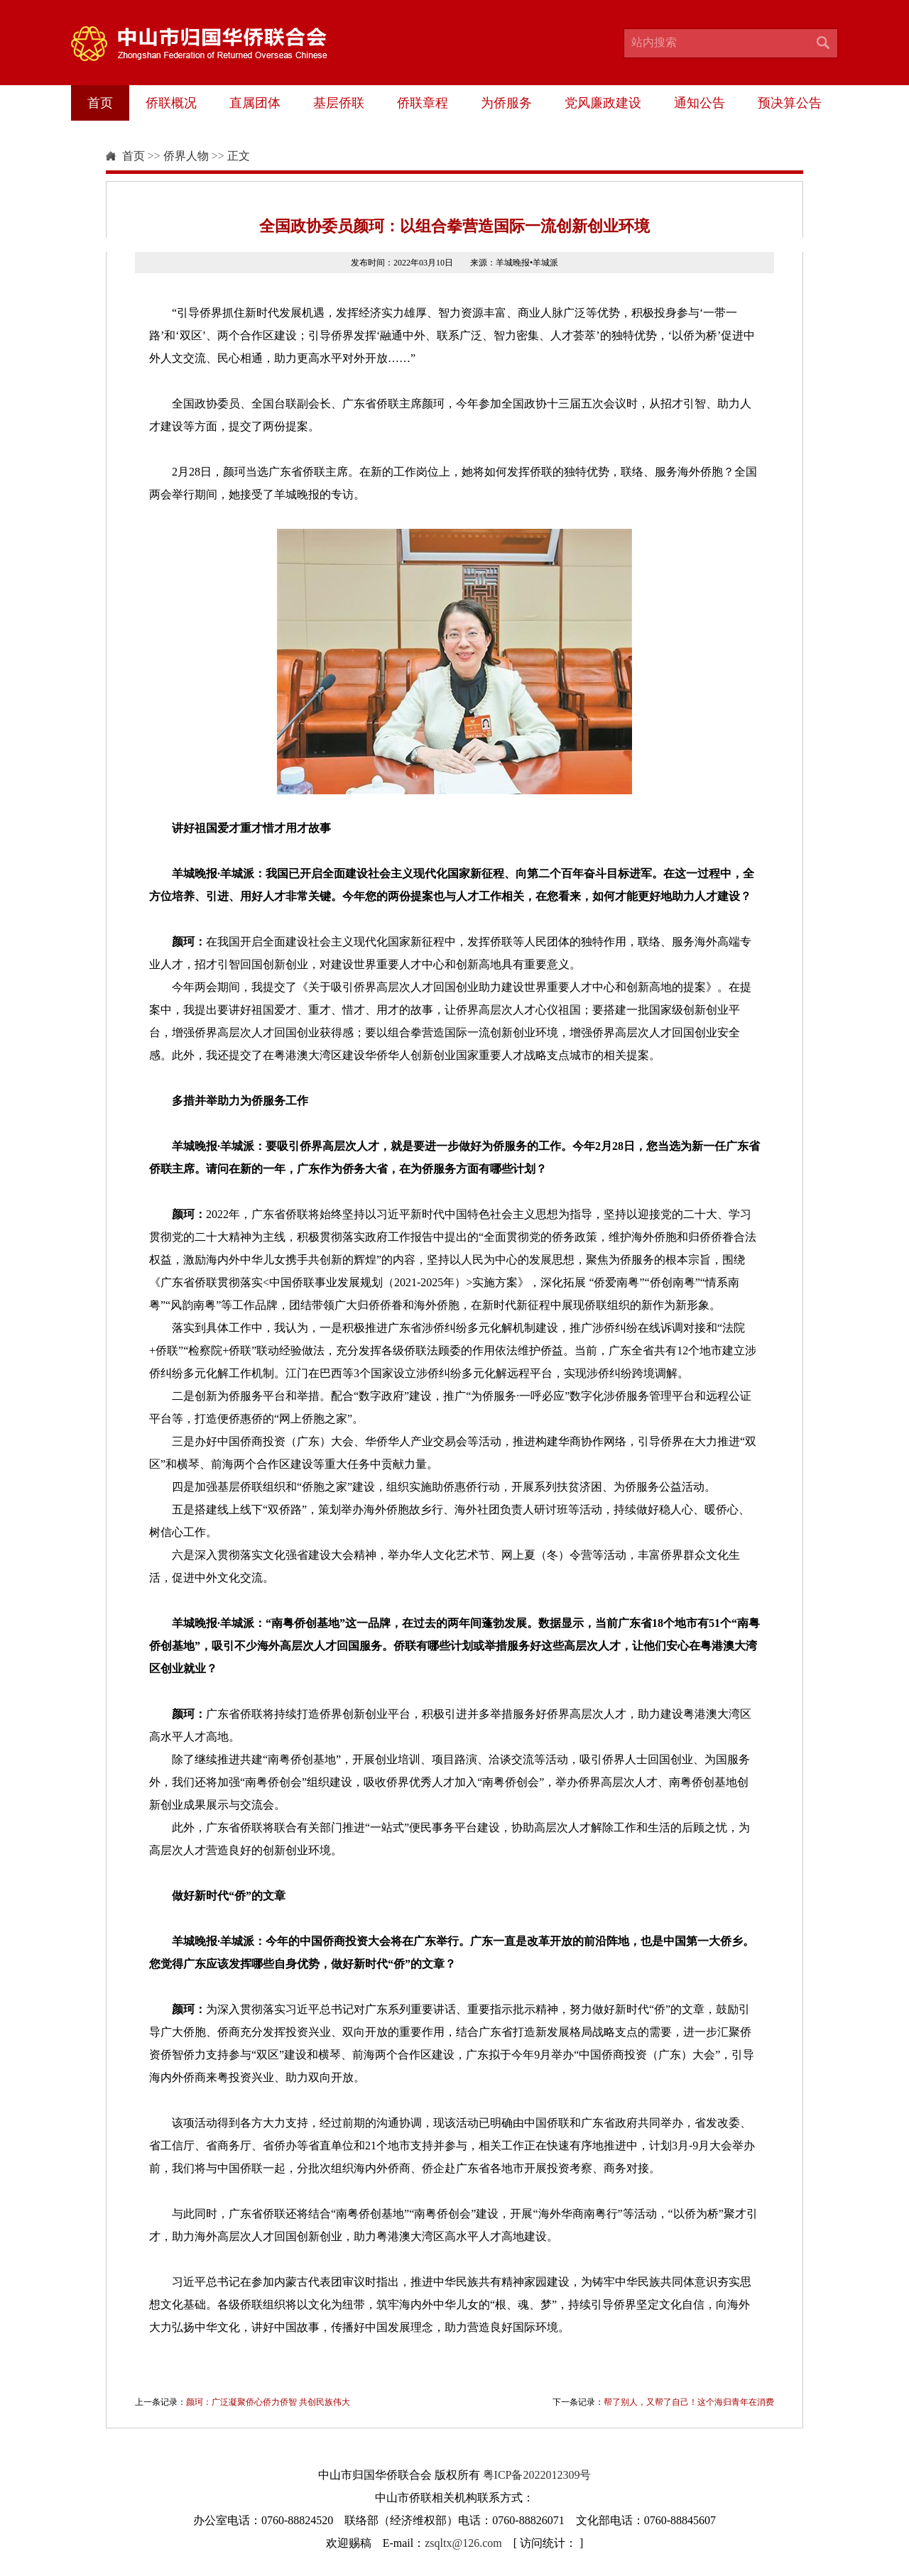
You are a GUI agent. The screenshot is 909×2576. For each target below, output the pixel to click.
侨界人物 (186, 156)
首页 (100, 103)
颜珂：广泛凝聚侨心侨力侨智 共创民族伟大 (268, 2402)
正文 (238, 156)
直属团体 (255, 103)
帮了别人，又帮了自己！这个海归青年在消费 (689, 2402)
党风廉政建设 (603, 103)
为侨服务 (506, 103)
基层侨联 (338, 103)
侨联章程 (422, 103)
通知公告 (699, 103)
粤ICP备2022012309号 (537, 2475)
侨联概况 (171, 103)
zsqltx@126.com (463, 2543)
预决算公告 (790, 103)
